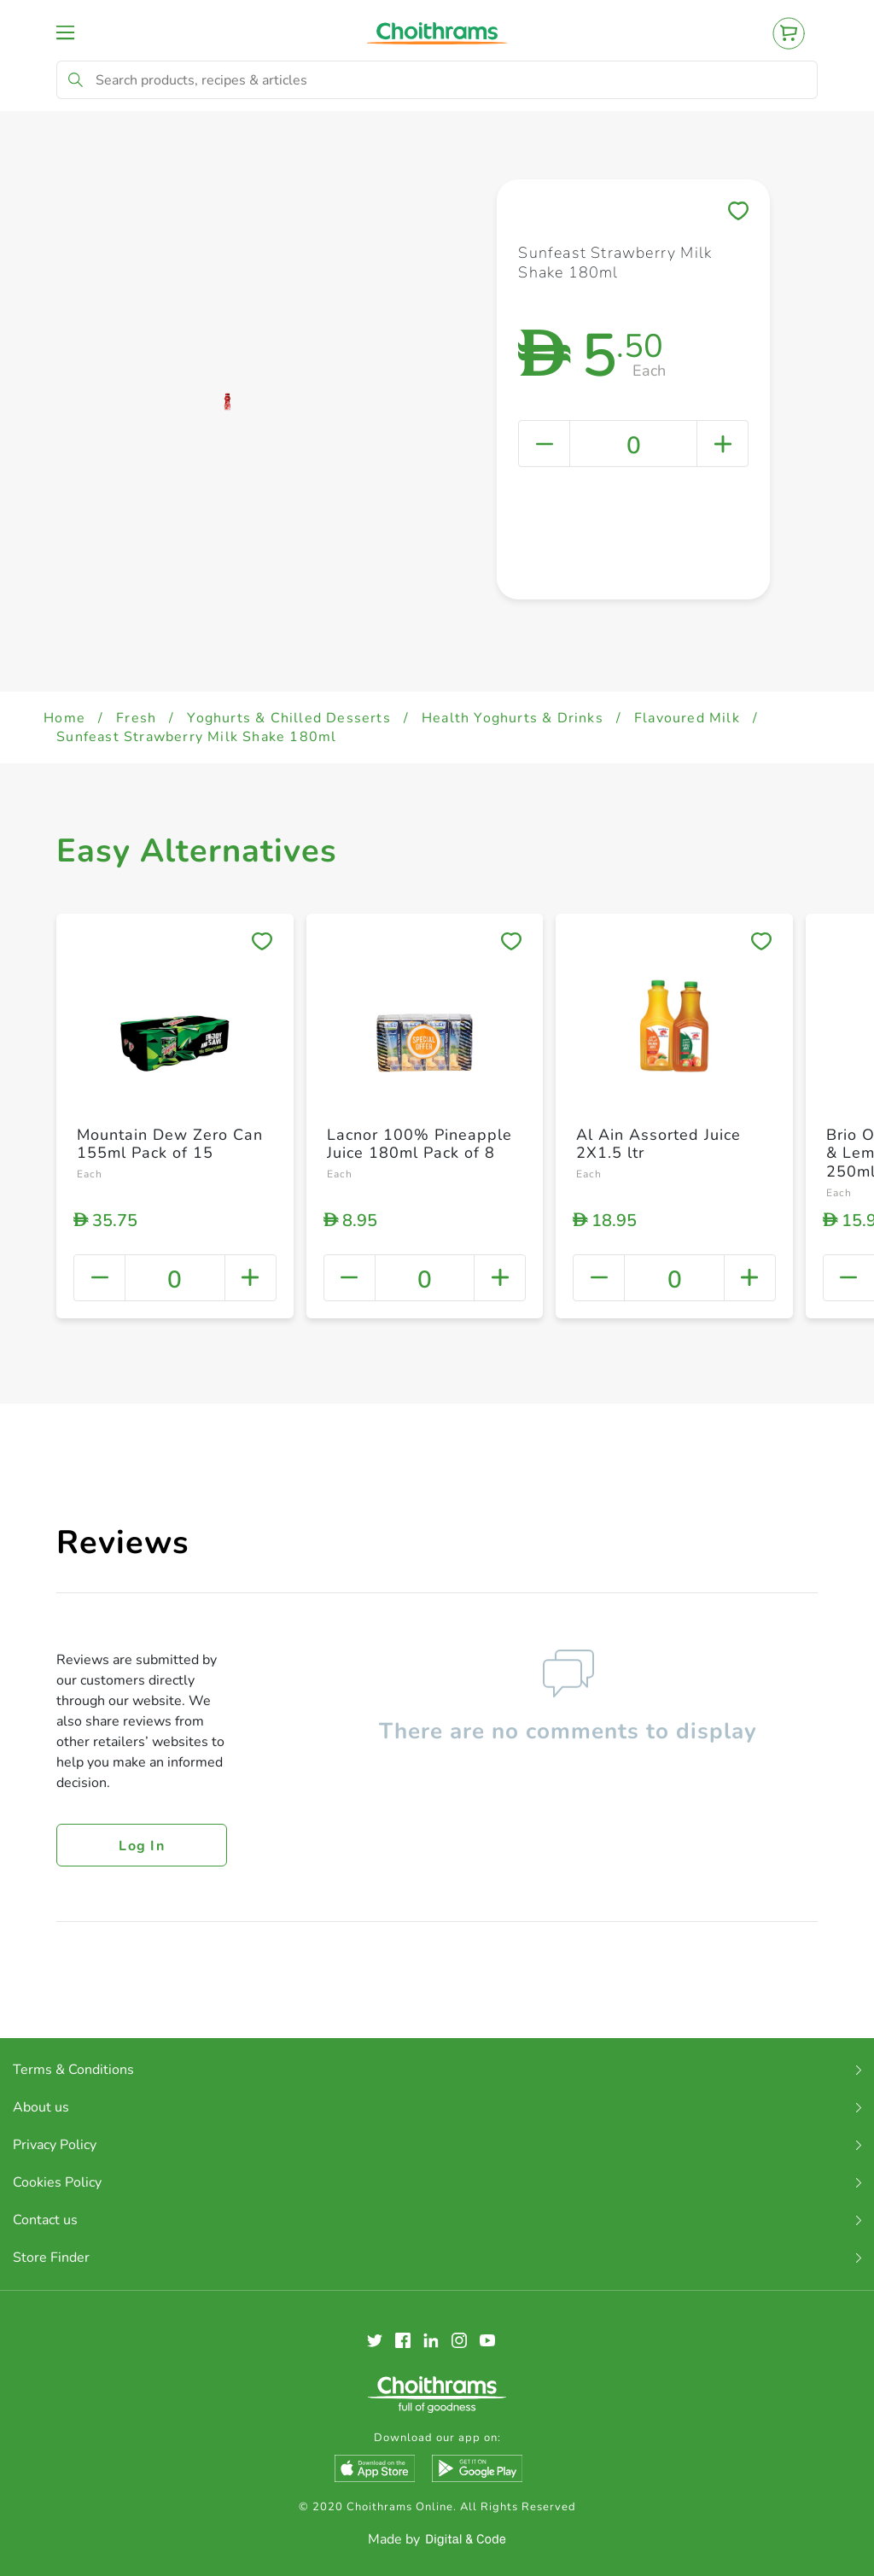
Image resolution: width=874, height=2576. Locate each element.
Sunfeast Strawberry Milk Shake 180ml (196, 736)
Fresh (136, 718)
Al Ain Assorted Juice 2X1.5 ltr (658, 1144)
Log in (142, 1846)
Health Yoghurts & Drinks (512, 718)
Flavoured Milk (687, 718)
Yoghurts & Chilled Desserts (288, 718)
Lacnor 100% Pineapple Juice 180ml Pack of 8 (419, 1144)
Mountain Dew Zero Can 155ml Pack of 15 (170, 1144)
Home (64, 718)
